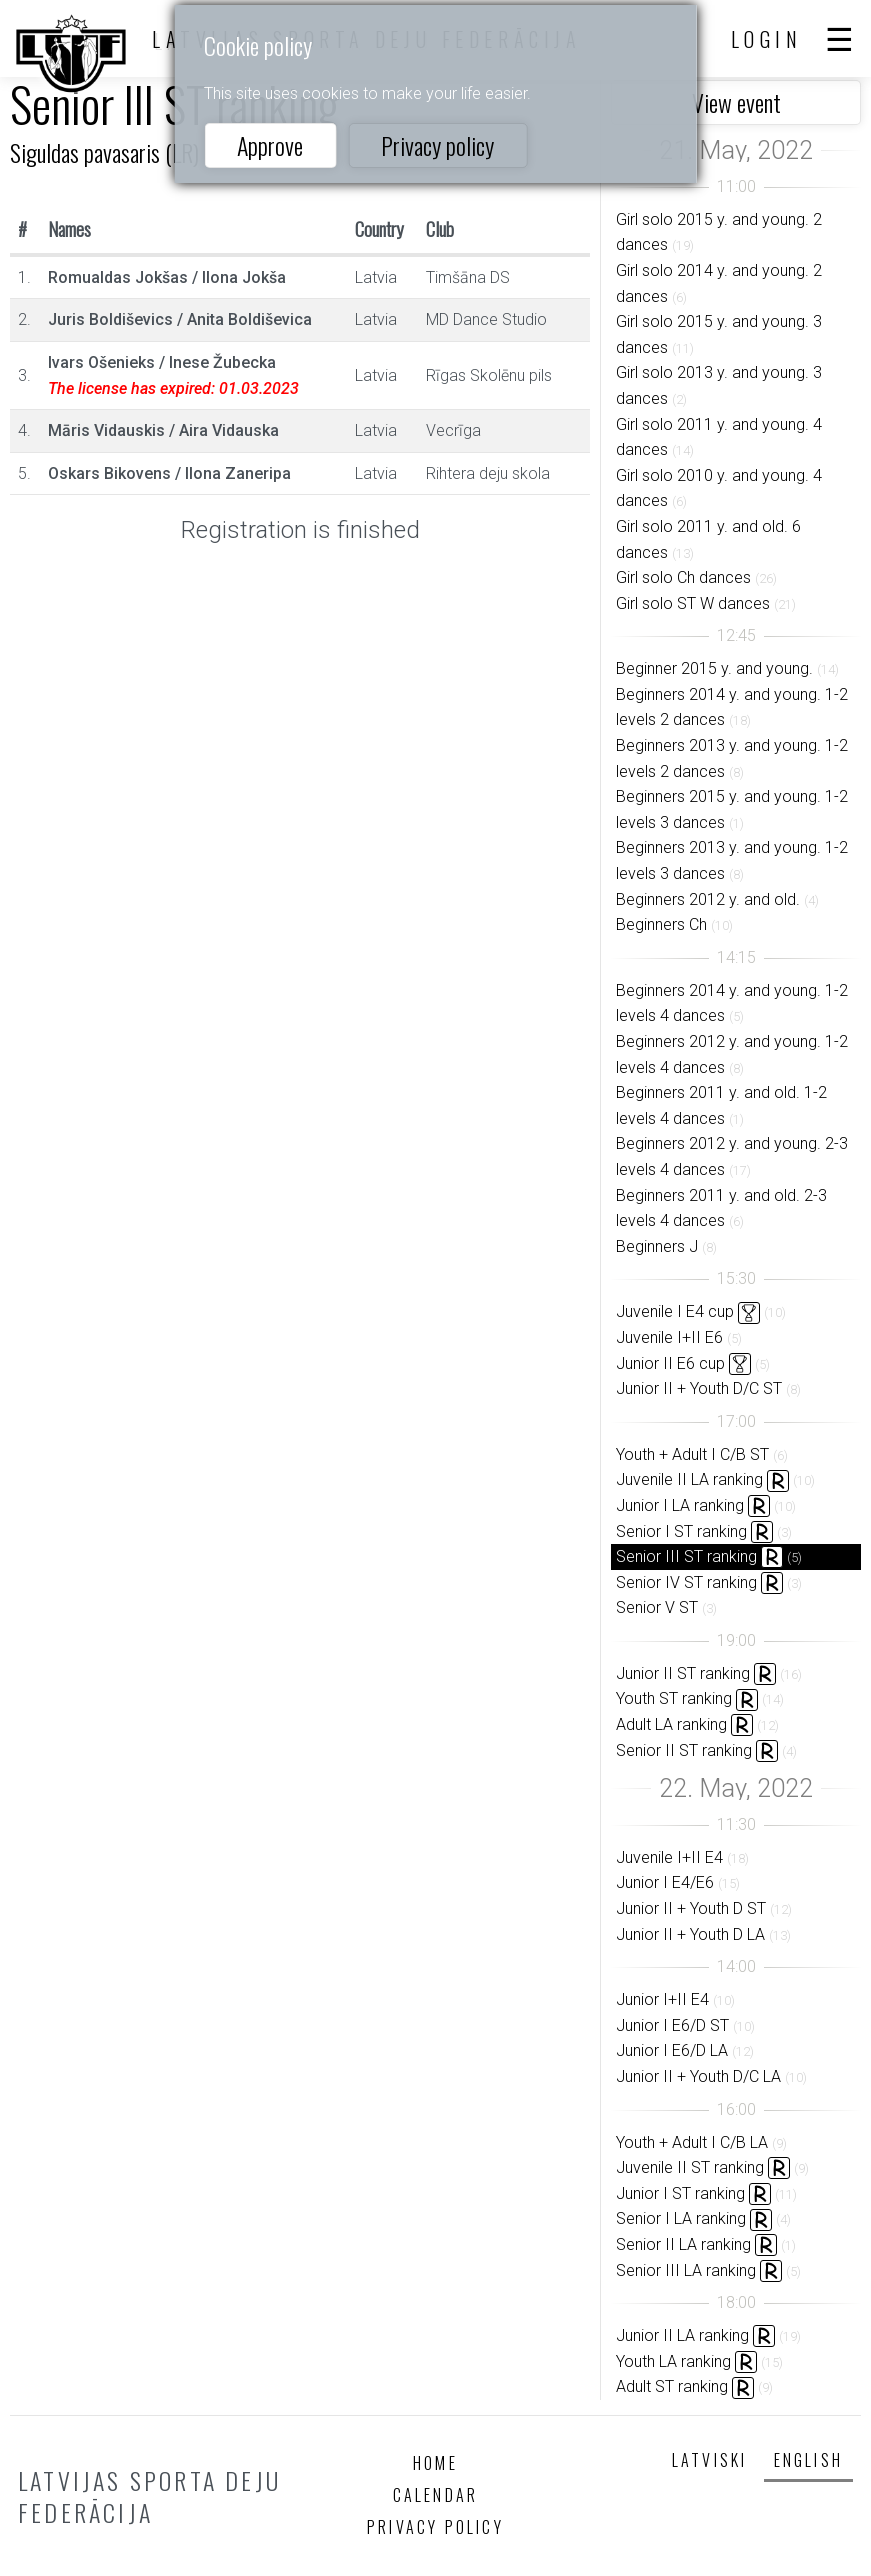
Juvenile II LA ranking (689, 1479)
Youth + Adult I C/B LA (692, 2142)
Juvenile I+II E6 (669, 1337)
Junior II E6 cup (670, 1363)
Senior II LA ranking (683, 2244)
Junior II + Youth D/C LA (698, 2076)
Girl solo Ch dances (683, 577)
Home (435, 2463)
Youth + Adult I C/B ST (692, 1454)
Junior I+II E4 (662, 1999)
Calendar (436, 2495)
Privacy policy (437, 145)
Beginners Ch (661, 924)
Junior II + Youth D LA (690, 1934)
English (808, 2460)
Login (767, 39)
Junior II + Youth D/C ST (699, 1388)
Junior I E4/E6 (665, 1882)
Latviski (710, 2460)
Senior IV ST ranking (686, 1582)
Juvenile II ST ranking (690, 2167)
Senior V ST (657, 1607)
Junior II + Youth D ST (691, 1908)
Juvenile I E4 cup (675, 1311)
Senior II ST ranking (684, 1750)
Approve (270, 145)
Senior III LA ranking (686, 2270)
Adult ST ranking (672, 2386)
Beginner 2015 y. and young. (714, 668)
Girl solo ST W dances (693, 603)
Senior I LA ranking (681, 2218)
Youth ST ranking (674, 1698)
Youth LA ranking (673, 2361)
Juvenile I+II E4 (669, 1857)
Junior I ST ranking (680, 2193)
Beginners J (657, 1246)
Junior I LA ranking (680, 1505)
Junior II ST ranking (683, 1673)
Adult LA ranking (671, 1724)
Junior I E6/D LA (672, 2050)
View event (736, 102)
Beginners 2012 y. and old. (708, 899)
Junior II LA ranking (682, 2335)
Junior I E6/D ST (672, 2025)
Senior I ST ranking (681, 1531)
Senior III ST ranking (686, 1556)
